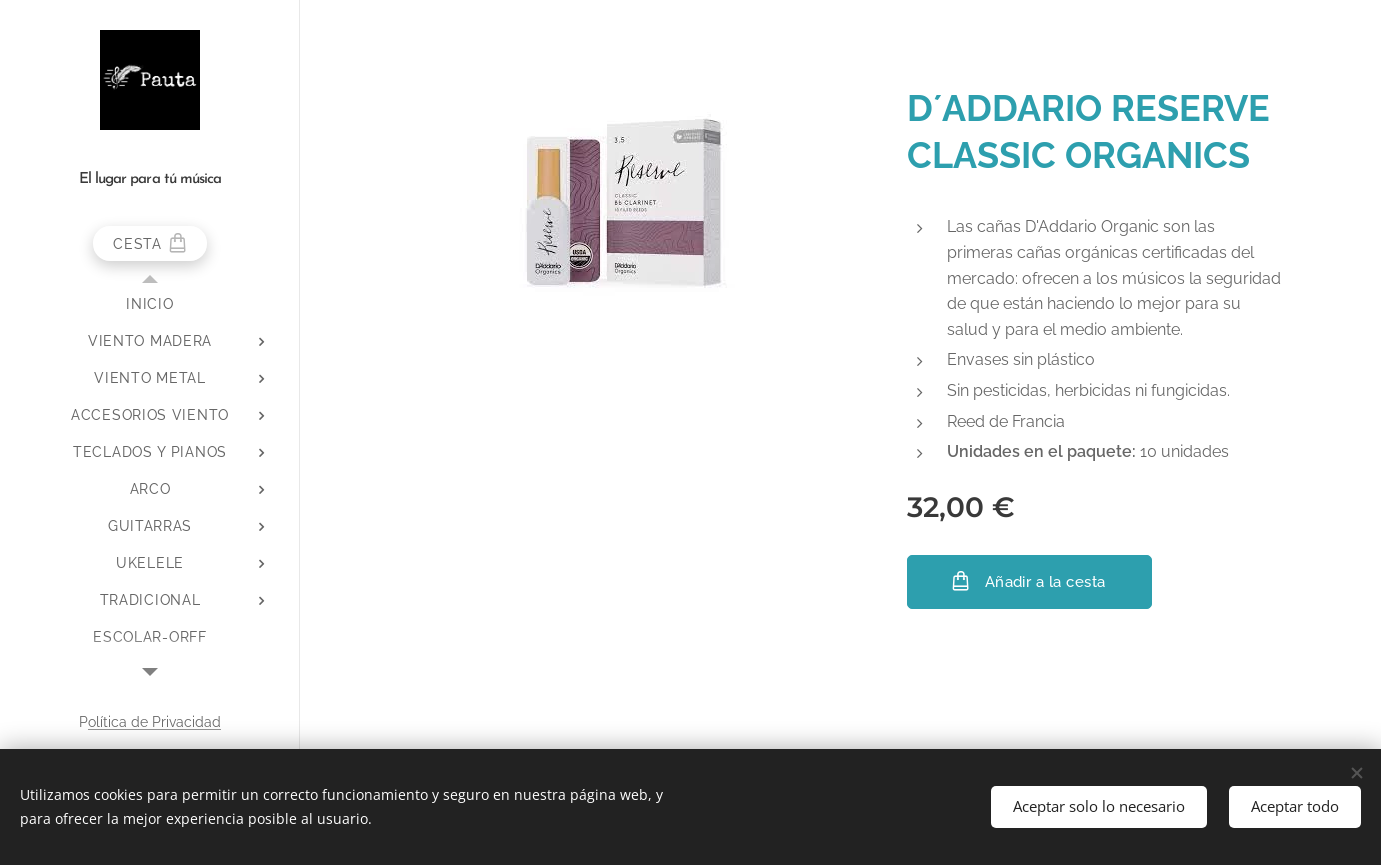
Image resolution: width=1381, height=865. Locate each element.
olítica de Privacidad (154, 722)
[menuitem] (150, 304)
